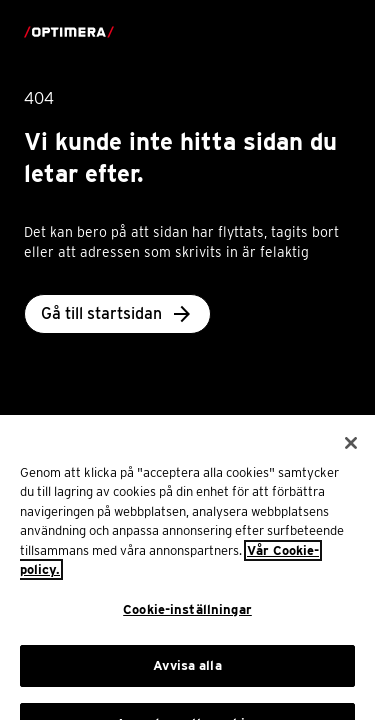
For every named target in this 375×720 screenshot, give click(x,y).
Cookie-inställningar (187, 619)
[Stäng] (351, 453)
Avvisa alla (187, 675)
